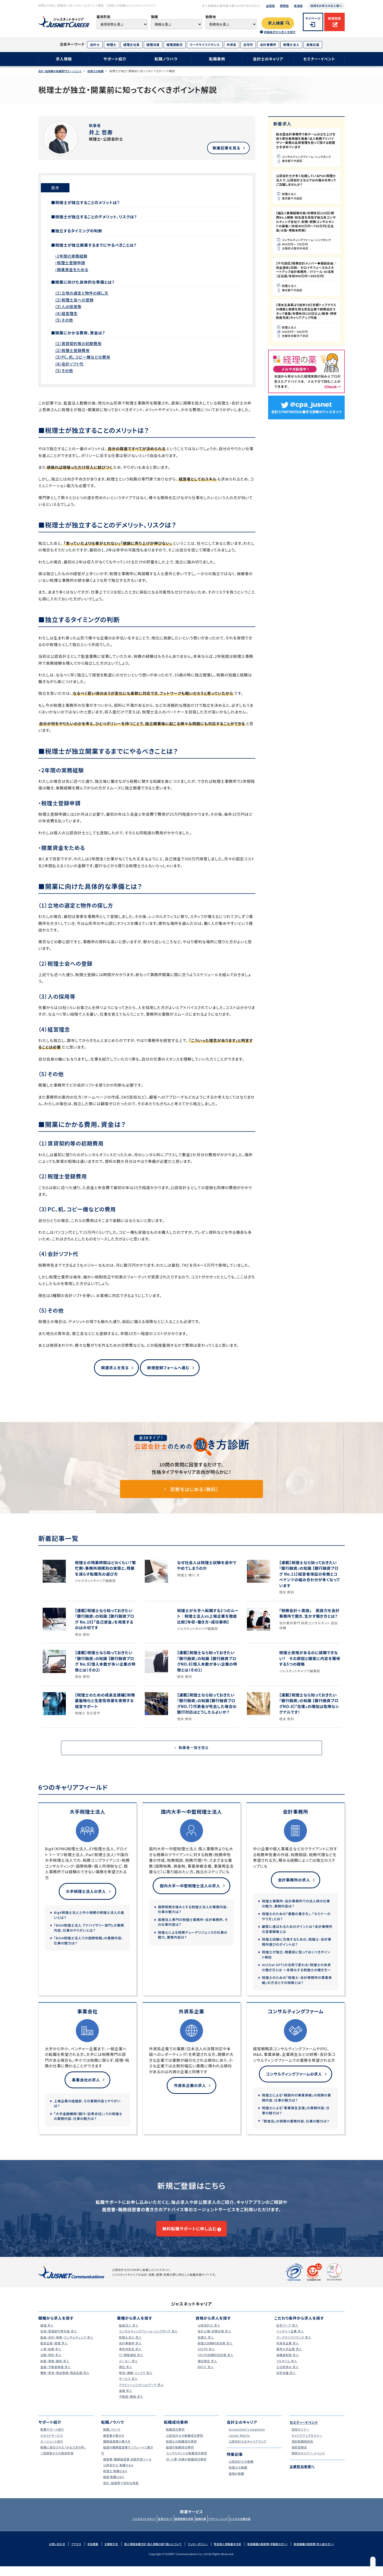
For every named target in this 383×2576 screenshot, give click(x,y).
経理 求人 (45, 2334)
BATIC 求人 (205, 2376)
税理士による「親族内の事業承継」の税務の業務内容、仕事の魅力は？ (296, 2102)
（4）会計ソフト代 (69, 366)
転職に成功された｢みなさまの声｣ (64, 2456)
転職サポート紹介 (51, 2438)
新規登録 (334, 18)
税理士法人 (291, 44)
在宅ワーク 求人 (286, 2334)
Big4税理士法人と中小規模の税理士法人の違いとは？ (89, 1919)
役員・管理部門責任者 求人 (59, 2340)
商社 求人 (124, 2376)
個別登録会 (298, 2456)
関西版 (284, 6)
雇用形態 (104, 16)
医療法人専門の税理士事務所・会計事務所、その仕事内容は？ (193, 1926)
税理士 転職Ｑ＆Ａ (114, 2480)
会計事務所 (268, 44)
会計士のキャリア (268, 58)
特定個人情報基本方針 (229, 2554)
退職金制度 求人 (287, 2364)
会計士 (95, 44)
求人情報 (64, 58)
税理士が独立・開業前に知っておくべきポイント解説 (296, 1959)
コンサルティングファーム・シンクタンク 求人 (150, 2340)
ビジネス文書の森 (252, 2528)
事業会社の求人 (85, 2084)
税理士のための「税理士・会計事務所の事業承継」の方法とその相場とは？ (297, 1984)
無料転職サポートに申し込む (189, 2236)
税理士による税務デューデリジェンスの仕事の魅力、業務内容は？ (193, 1939)
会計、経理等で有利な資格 (121, 2492)
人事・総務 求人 (50, 2358)
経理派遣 (153, 44)
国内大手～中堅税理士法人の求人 (189, 1889)
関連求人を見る (113, 1372)
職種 (154, 16)
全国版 (270, 6)
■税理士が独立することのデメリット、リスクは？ (98, 219)
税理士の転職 (101, 71)
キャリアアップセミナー (307, 2444)
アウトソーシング (224, 2528)
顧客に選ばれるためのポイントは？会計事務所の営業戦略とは (297, 1933)
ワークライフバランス (205, 44)
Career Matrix (238, 2444)
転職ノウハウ (165, 58)
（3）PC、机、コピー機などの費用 (82, 359)
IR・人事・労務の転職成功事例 (187, 2468)
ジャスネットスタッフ (132, 2528)
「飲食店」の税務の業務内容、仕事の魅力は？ (295, 2125)
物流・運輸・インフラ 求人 (136, 2382)
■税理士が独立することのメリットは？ (89, 205)
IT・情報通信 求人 (130, 2364)
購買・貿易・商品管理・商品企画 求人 (66, 2382)
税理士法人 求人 (129, 2346)
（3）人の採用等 (68, 309)
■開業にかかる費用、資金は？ (81, 335)
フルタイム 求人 (286, 2370)
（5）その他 (64, 322)
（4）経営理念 (66, 316)
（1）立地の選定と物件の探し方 (82, 295)
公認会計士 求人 (208, 2334)
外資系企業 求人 (287, 2352)
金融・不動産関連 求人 (55, 2376)
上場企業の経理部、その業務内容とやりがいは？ (87, 2108)
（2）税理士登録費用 (72, 353)
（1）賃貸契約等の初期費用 (78, 346)
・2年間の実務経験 (71, 258)
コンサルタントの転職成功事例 (187, 2462)
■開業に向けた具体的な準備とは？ (86, 284)
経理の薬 (203, 2528)
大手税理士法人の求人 (85, 1895)
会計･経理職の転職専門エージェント (61, 71)
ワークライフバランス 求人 (294, 2346)
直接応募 (312, 44)
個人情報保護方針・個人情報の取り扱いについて (150, 2554)
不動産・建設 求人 (130, 2406)
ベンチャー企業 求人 (289, 2340)
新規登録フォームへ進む (168, 1372)
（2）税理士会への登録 (74, 302)
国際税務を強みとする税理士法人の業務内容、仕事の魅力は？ (193, 1913)
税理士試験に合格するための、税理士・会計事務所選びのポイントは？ (296, 1946)
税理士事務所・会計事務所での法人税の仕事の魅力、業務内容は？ (296, 1908)
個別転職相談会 (302, 2450)
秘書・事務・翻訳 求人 (54, 2370)
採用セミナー (300, 2438)
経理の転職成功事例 (179, 2456)
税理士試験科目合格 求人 (215, 2352)
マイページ (313, 18)
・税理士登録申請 (70, 265)
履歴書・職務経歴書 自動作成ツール (128, 2468)
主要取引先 (105, 2554)
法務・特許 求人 (50, 2364)
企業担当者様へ (304, 2475)
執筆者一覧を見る (193, 1753)
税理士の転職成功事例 (181, 2450)
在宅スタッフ (158, 2528)
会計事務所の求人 (293, 1884)
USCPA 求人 (205, 2358)
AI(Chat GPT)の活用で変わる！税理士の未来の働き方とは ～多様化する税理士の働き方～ (296, 1972)
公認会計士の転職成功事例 (185, 2444)
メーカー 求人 (127, 2370)
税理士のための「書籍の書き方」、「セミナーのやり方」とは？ (296, 1921)
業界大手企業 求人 (288, 2358)
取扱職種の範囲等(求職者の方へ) (272, 2554)
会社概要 (86, 2554)
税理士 (111, 44)
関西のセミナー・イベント (309, 2462)
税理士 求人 (205, 2346)
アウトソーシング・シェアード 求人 (142, 2394)
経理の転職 (235, 2482)
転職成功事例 (174, 2438)
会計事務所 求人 (129, 2352)
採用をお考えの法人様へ (326, 6)
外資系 (231, 44)
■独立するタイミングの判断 (79, 233)
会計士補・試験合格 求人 (214, 2340)
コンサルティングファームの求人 (293, 2078)
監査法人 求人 (128, 2334)
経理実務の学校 (182, 2528)
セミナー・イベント (319, 58)
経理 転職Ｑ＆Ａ (113, 2486)
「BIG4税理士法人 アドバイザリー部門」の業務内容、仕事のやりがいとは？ (89, 1932)
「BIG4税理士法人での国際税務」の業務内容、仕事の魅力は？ (88, 1945)
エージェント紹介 (51, 2450)
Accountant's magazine (247, 2438)
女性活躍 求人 (285, 2382)
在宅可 (248, 44)
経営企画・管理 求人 (53, 2352)
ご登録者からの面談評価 (57, 2462)
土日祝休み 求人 (287, 2376)
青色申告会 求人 (129, 2358)
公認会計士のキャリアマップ (248, 2450)
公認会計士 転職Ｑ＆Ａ (118, 2474)
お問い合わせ (48, 2554)
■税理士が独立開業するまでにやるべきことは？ (98, 247)
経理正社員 (131, 44)
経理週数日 (174, 44)
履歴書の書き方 (113, 2444)
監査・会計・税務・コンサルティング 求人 (68, 2346)
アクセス (68, 2554)
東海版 (298, 6)
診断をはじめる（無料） (194, 1494)
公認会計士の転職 (241, 2471)
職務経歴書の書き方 (116, 2450)
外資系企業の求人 (189, 2089)
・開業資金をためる (71, 272)
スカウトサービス (51, 2444)
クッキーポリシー (198, 2554)
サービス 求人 (127, 2388)
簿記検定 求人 (207, 2370)
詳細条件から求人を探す (279, 32)
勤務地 (211, 16)
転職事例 (217, 58)
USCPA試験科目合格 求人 (216, 2364)
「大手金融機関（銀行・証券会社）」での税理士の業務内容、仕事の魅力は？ (88, 2120)
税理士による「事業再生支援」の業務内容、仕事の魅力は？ (296, 2115)
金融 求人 (124, 2400)
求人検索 (276, 23)
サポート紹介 (115, 58)
